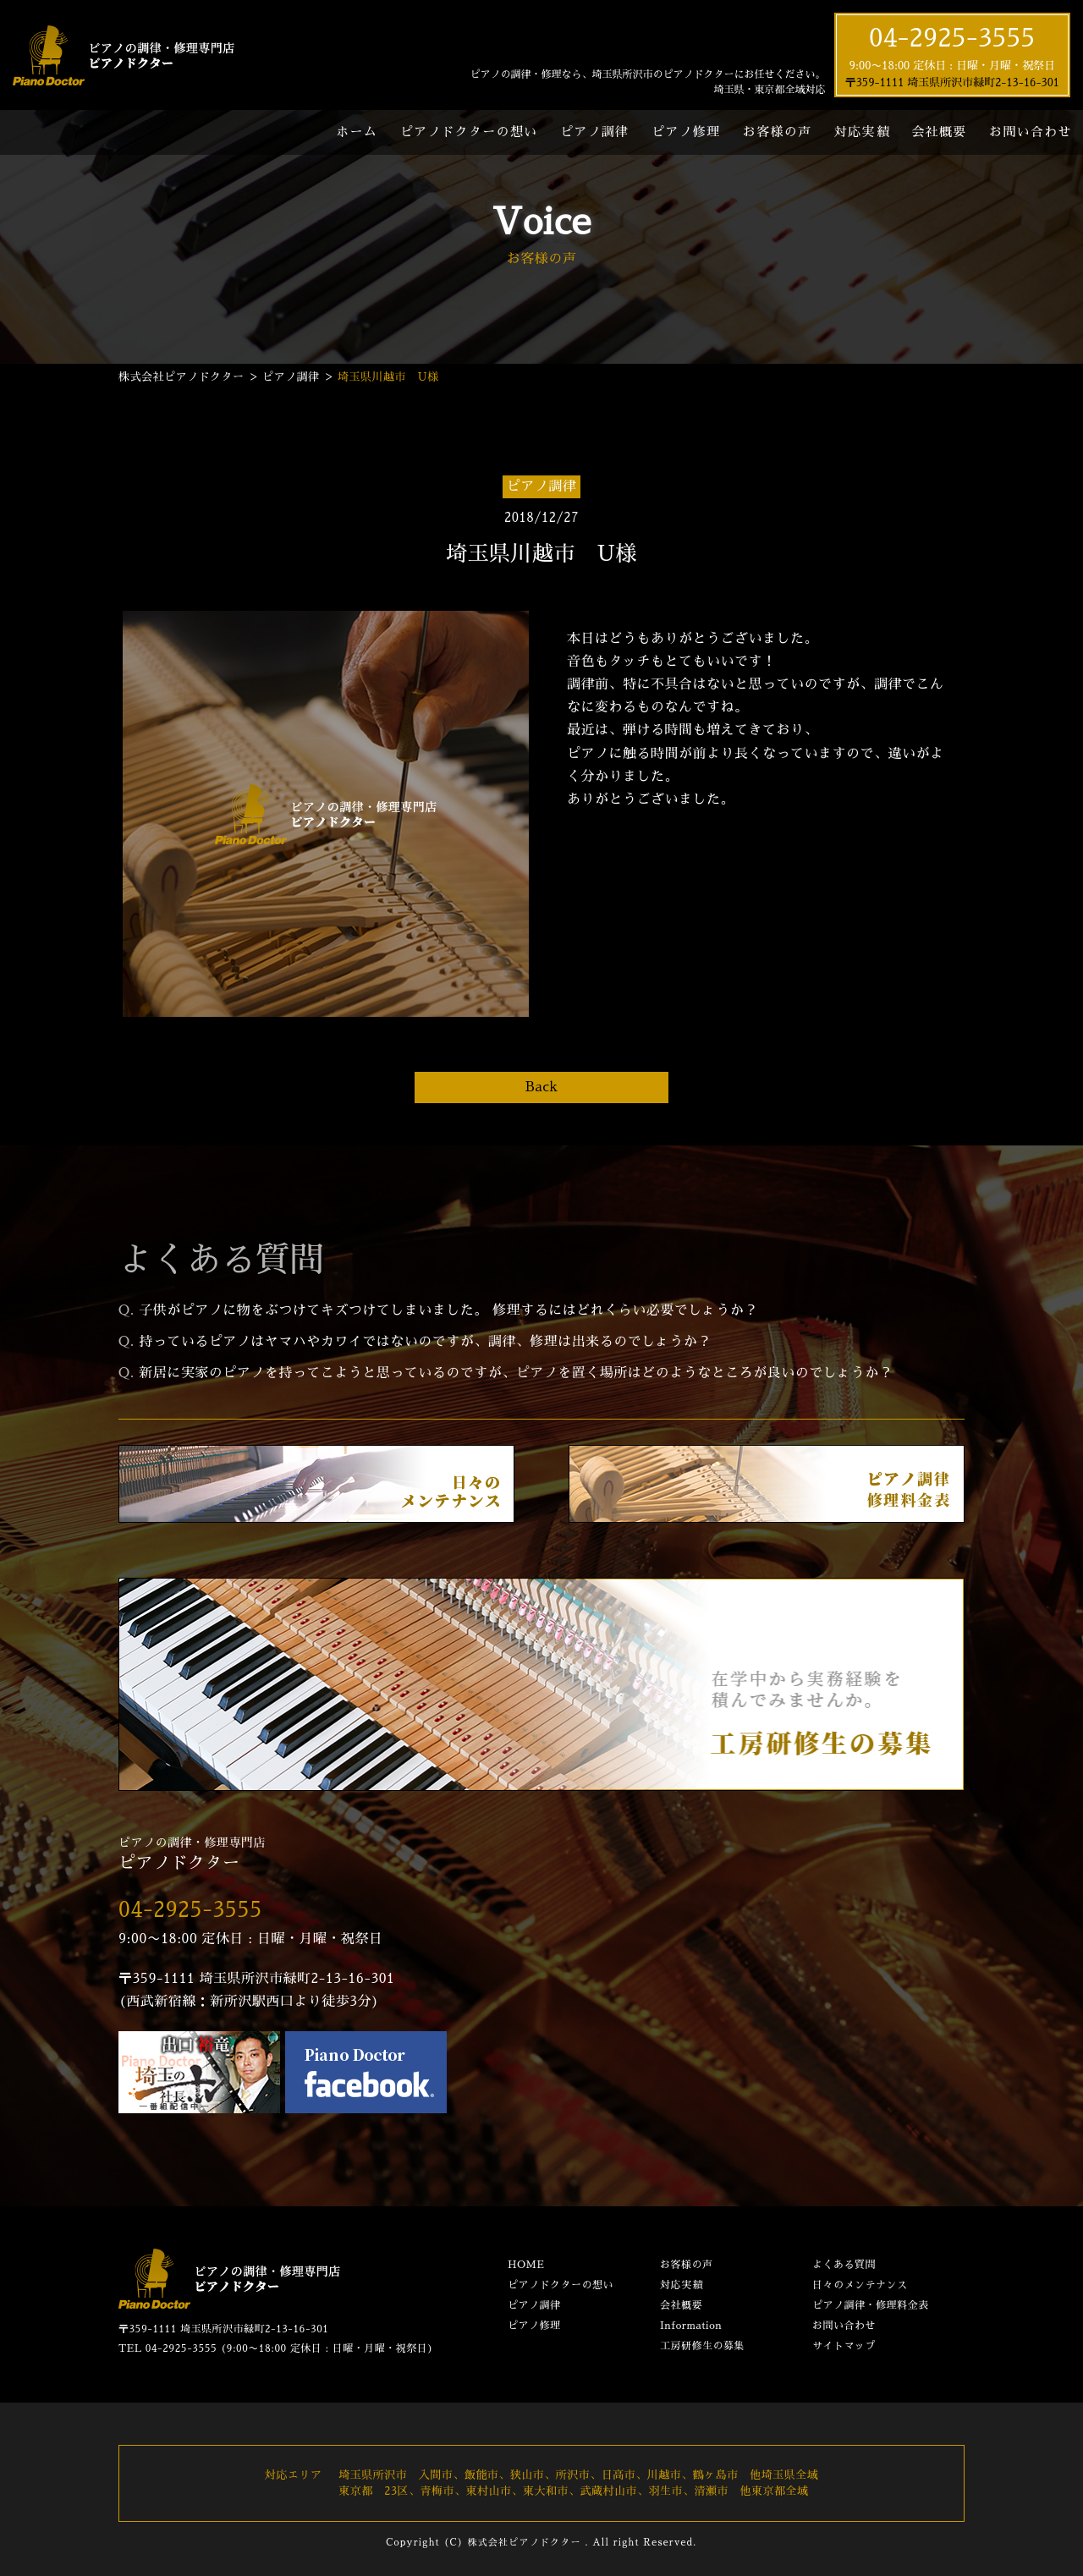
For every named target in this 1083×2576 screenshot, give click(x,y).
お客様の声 (777, 131)
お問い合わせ (844, 2326)
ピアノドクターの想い (469, 131)
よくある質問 (844, 2265)
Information (691, 2326)
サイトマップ (844, 2346)
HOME (526, 2265)
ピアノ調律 (594, 131)
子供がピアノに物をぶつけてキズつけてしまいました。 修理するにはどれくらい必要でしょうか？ (448, 1310)
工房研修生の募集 (702, 2346)
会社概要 (938, 131)
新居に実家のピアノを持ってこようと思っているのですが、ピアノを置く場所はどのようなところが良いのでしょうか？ (516, 1373)
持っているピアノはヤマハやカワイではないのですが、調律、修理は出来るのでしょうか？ (425, 1341)
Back (541, 1087)
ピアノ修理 (685, 131)
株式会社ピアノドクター (523, 2542)
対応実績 (861, 131)
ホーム (356, 131)
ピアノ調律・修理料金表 (870, 2305)
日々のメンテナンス (860, 2285)
